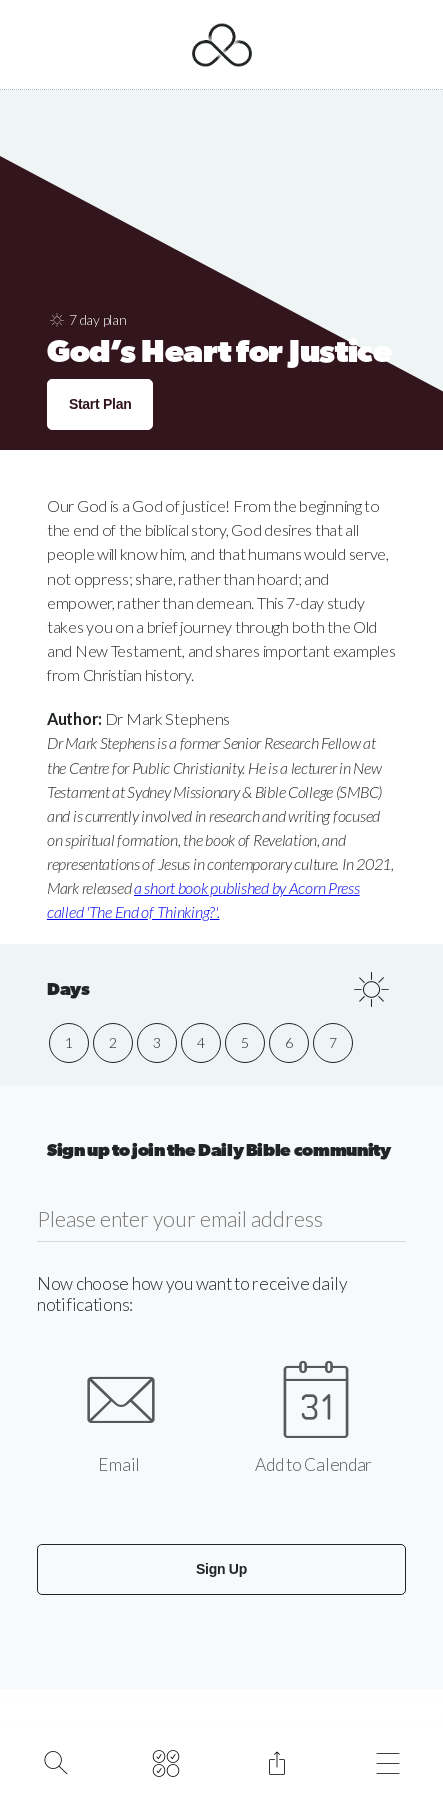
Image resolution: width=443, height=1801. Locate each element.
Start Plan (100, 404)
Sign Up (221, 1569)
